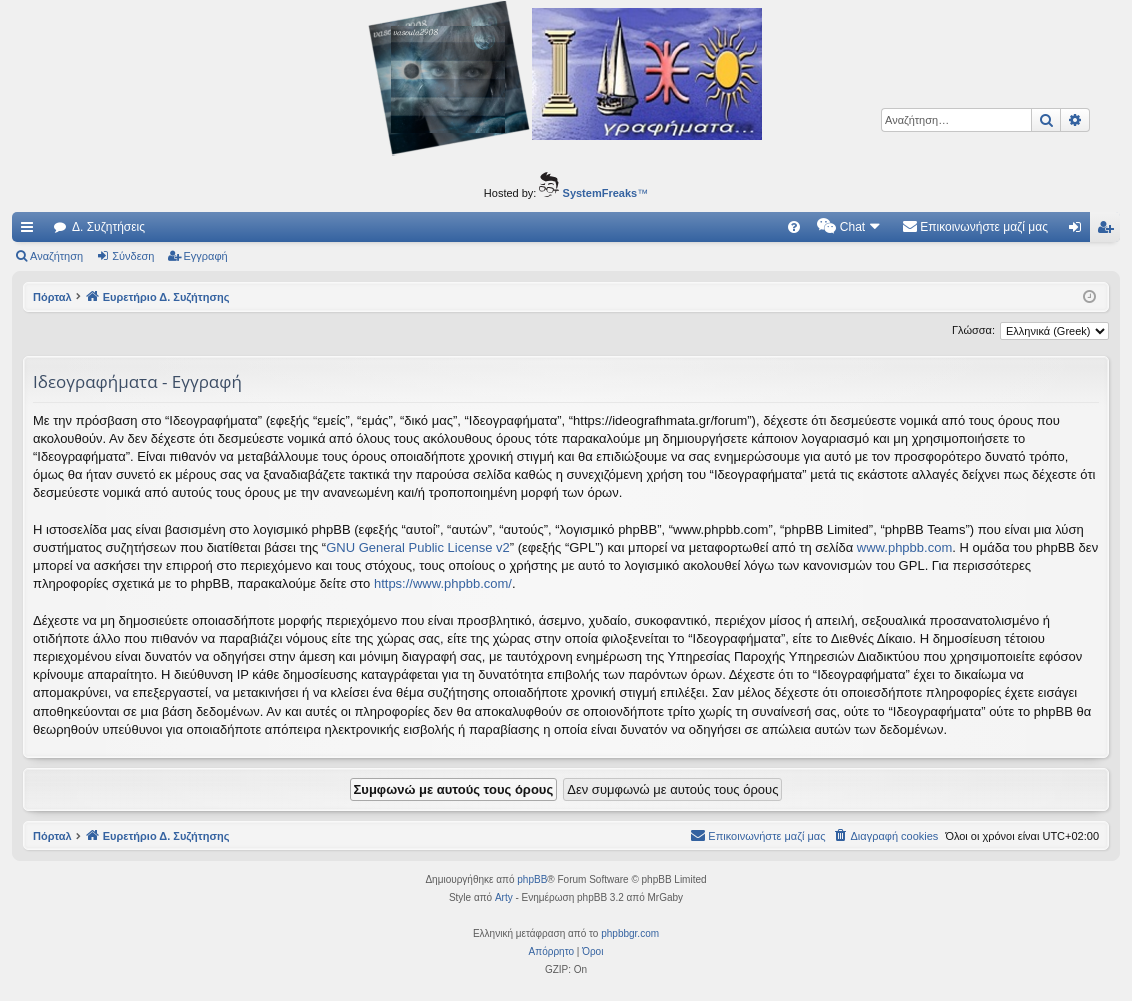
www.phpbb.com (904, 547)
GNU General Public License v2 (418, 547)
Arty (504, 897)
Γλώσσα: (973, 330)
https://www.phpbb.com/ (443, 583)
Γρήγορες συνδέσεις (31, 231)
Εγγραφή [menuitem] (1109, 231)
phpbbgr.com (630, 933)
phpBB (532, 879)
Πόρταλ (52, 297)
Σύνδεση (133, 256)
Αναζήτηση (56, 256)
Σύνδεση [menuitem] (1079, 231)
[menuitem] (794, 227)
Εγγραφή (206, 256)
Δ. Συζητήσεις (108, 227)
